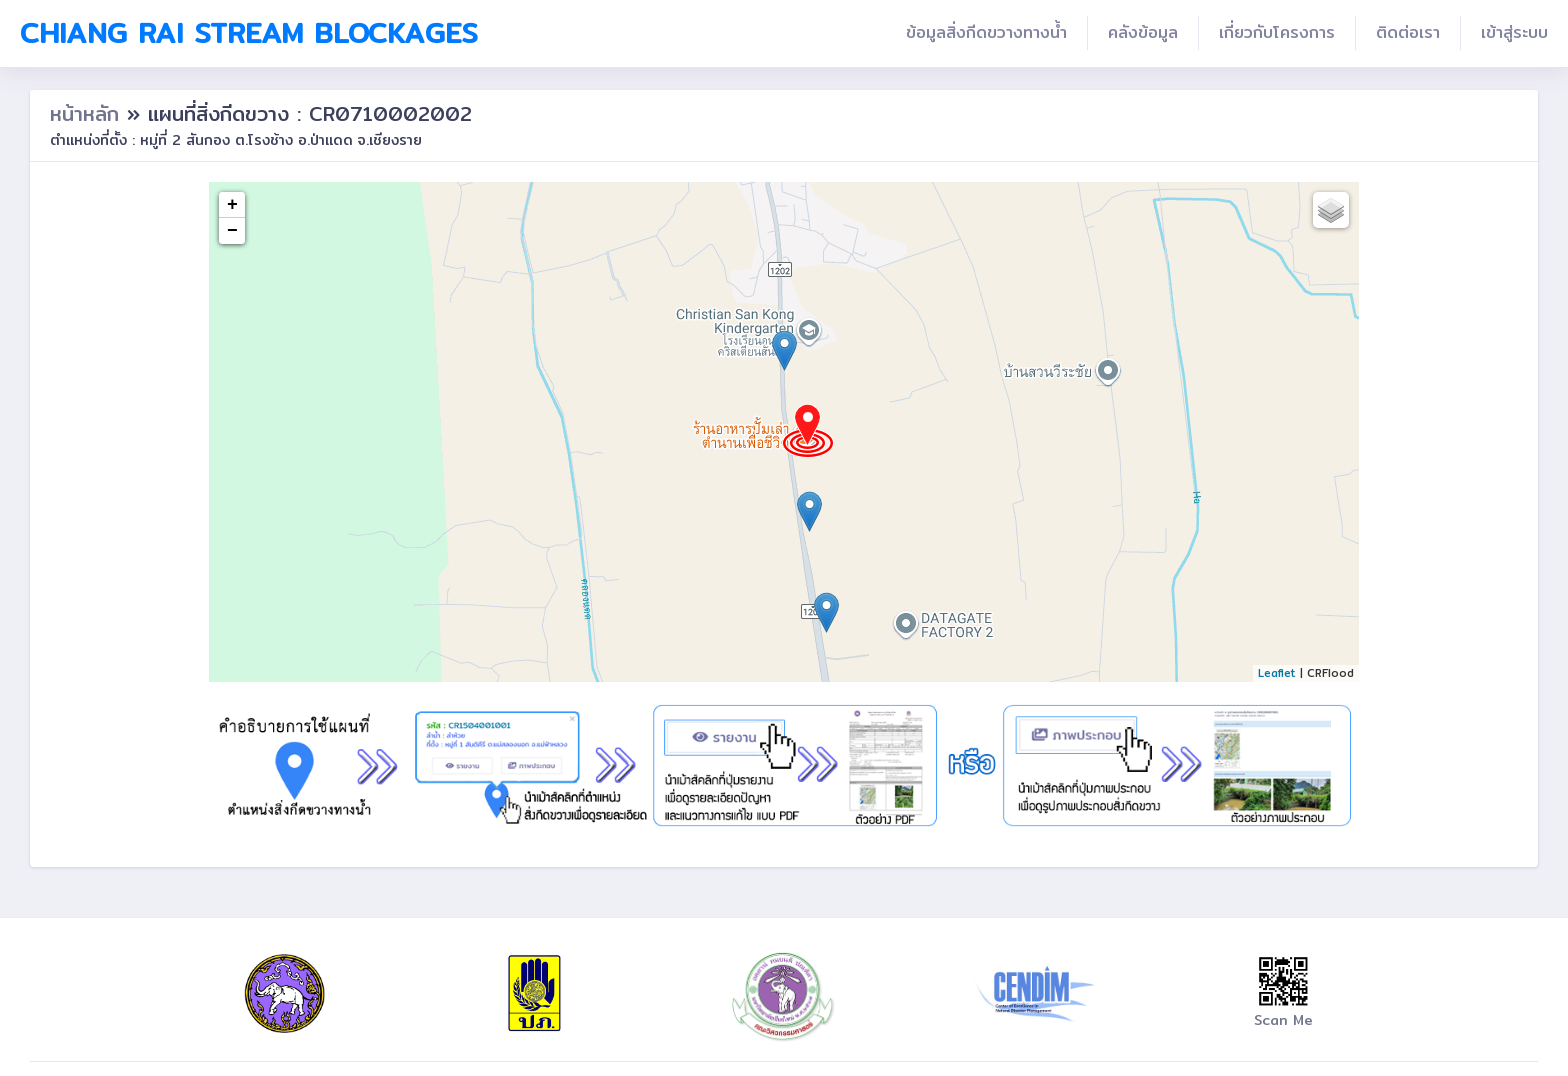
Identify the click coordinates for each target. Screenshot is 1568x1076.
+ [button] (232, 205)
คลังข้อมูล (1143, 32)
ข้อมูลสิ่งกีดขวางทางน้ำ (986, 32)
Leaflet (1277, 673)
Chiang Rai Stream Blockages (249, 33)
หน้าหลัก (88, 113)
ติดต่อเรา (1408, 32)
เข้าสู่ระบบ (1514, 32)
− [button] (232, 231)
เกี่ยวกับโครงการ (1277, 32)
